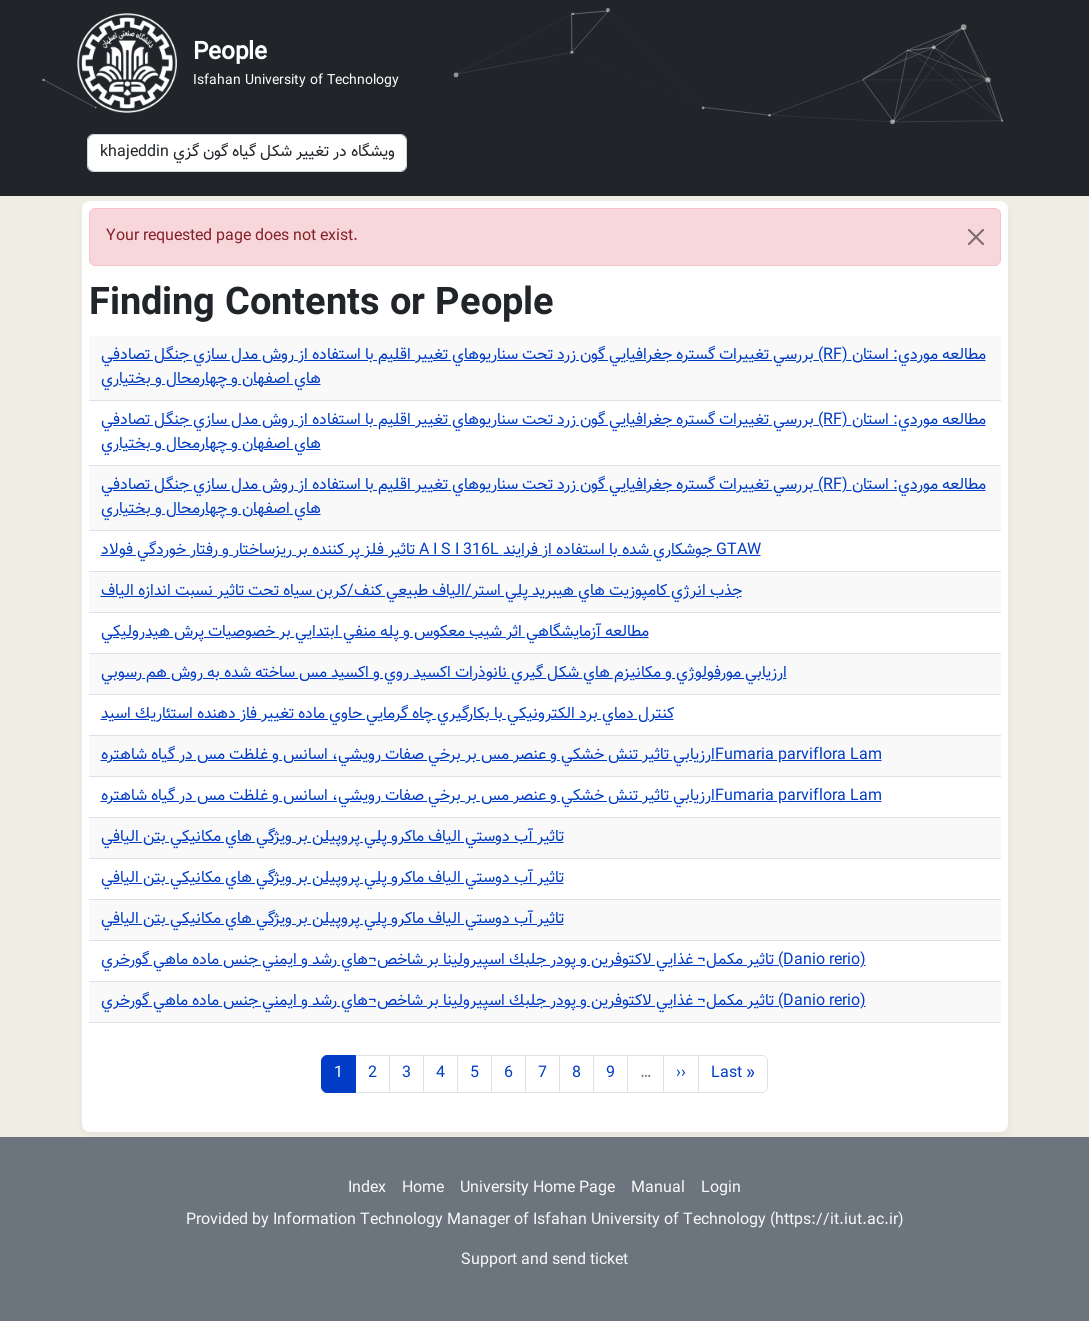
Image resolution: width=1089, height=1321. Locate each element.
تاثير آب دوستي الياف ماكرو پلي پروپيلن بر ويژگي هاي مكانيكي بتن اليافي (332, 837)
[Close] (976, 237)
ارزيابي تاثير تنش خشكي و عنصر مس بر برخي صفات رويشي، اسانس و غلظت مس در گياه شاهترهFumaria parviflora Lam (491, 755)
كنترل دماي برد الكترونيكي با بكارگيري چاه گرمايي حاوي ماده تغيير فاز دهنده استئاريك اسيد (387, 714)
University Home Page (537, 1188)
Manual (658, 1188)
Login (721, 1188)
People (230, 53)
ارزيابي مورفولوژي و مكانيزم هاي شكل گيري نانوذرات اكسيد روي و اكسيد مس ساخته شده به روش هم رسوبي (444, 673)
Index (367, 1188)
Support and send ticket (544, 1260)
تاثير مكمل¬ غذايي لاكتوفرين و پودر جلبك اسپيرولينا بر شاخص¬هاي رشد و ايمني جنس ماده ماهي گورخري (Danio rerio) (483, 960)
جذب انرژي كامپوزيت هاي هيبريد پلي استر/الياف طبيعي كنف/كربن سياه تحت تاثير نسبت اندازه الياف (421, 591)
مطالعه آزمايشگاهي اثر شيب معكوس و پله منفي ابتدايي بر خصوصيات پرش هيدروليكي (375, 632)
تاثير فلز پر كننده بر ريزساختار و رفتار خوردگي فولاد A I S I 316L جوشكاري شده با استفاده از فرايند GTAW (431, 550)
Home (423, 1188)
